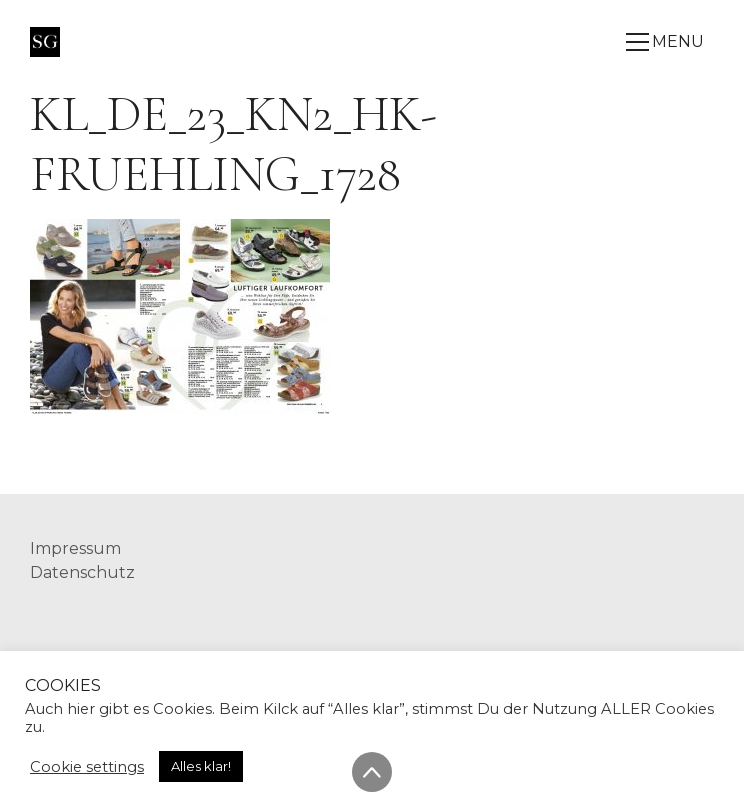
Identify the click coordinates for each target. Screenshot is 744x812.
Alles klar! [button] (201, 766)
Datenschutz (82, 572)
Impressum (75, 548)
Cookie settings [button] (87, 767)
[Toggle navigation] (670, 42)
